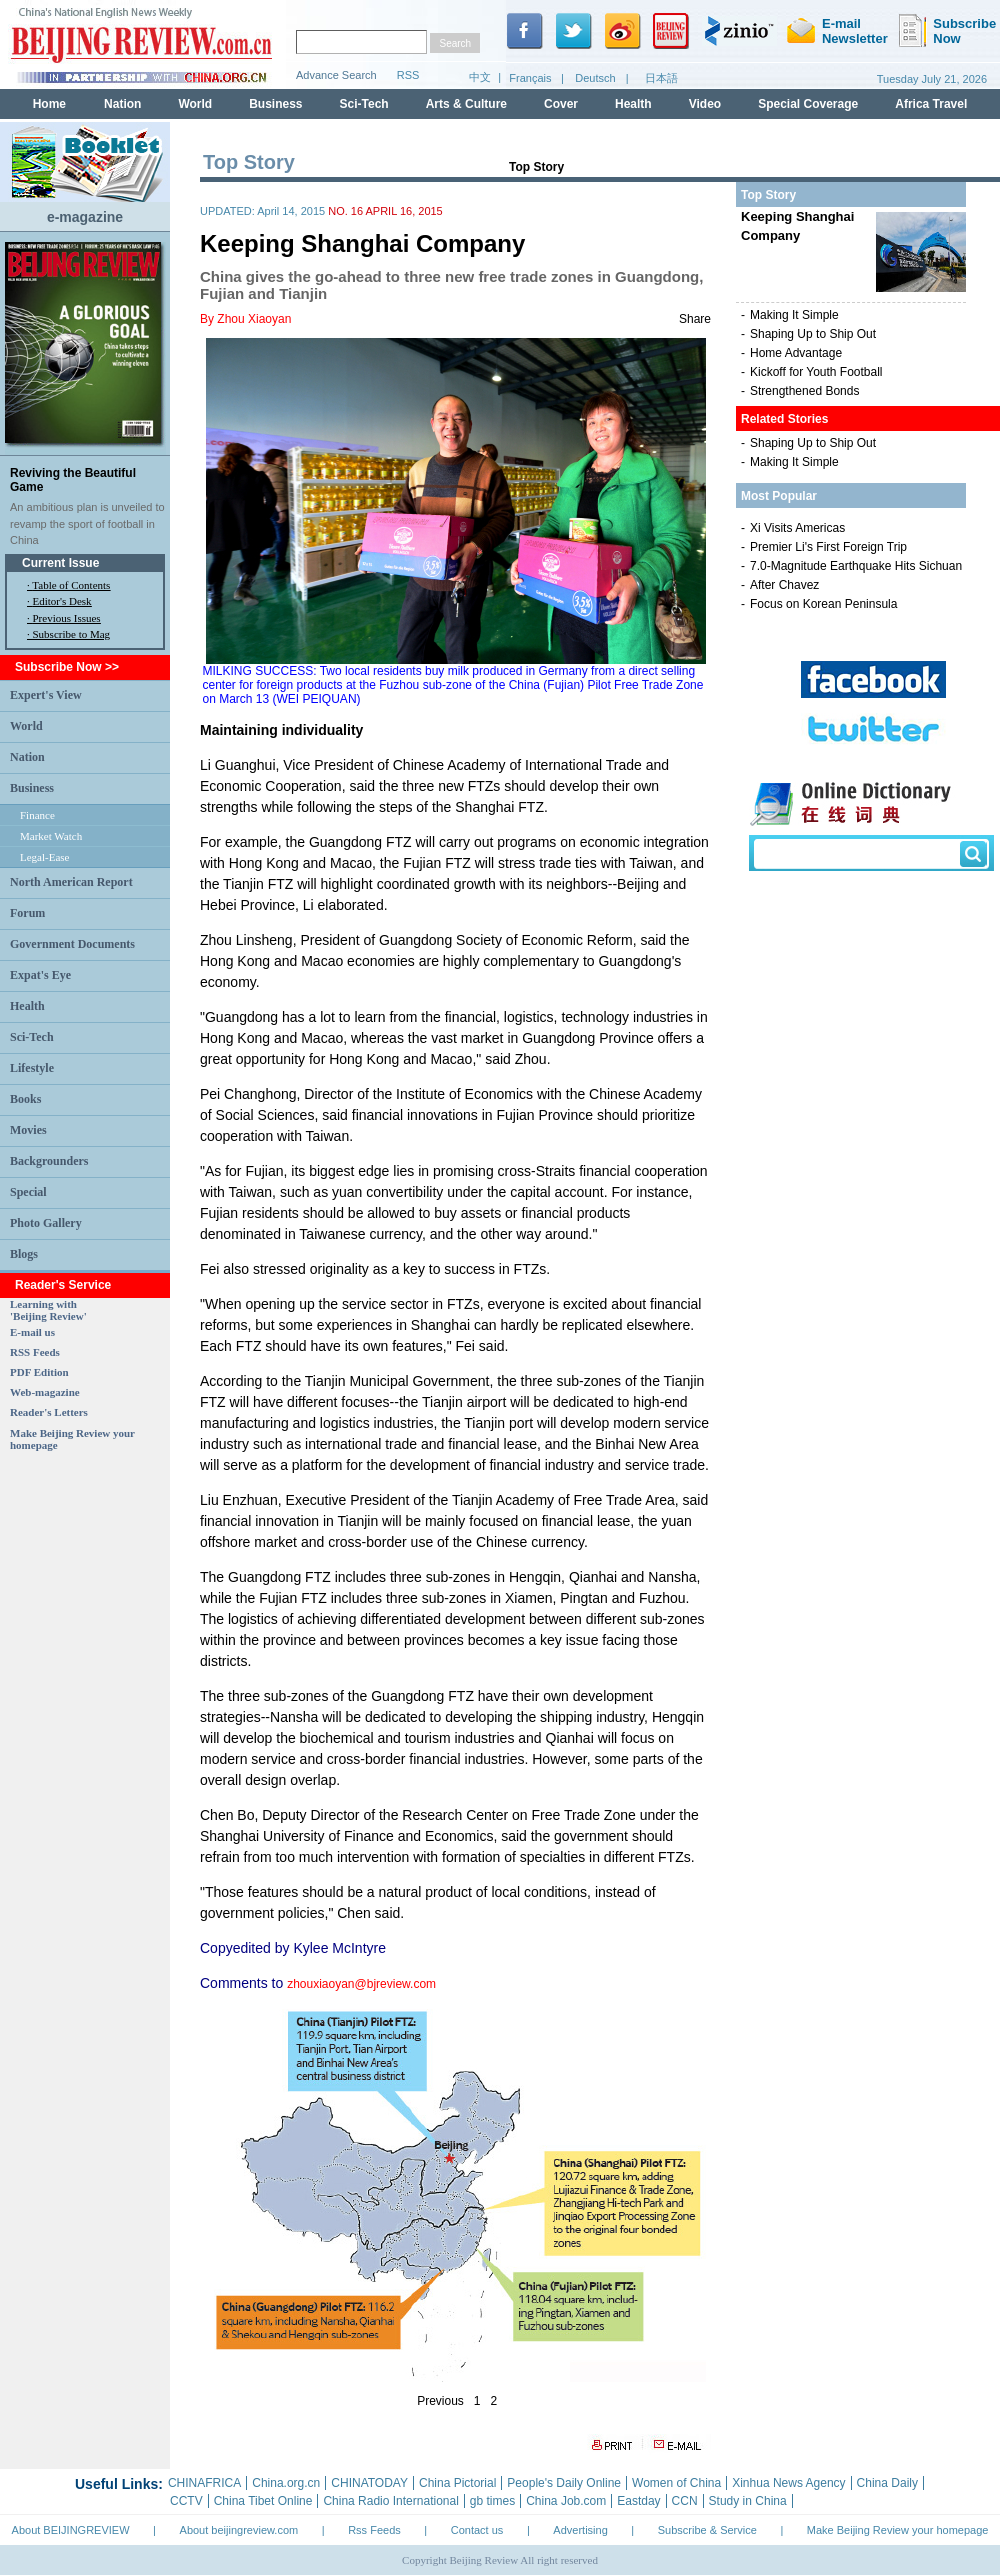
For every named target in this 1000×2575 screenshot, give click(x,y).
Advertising (580, 2530)
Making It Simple (794, 315)
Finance (37, 815)
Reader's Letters (49, 1412)
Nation (27, 757)
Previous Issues (67, 618)
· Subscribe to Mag (68, 634)
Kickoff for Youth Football (816, 372)
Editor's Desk (62, 601)
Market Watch (51, 836)
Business (32, 788)
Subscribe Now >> (67, 667)
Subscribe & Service (707, 2530)
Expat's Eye (40, 975)
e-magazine (85, 217)
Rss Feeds (374, 2530)
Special (28, 1192)
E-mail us (32, 1332)
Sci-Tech (32, 1037)
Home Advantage (796, 353)
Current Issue (60, 563)
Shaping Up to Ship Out (813, 334)
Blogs (24, 1254)
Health (27, 1006)
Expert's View (46, 695)
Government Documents (72, 944)
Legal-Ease (44, 857)
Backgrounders (49, 1161)
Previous (440, 2401)
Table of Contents (71, 585)
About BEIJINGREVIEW (71, 2530)
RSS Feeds (35, 1352)
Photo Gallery (46, 1223)
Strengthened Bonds (804, 391)
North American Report (71, 882)
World (26, 726)
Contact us (477, 2530)
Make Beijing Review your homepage (898, 2530)
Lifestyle (32, 1068)
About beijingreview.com (239, 2530)
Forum (27, 913)
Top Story (536, 167)
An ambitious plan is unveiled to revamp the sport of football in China (87, 523)
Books (25, 1099)
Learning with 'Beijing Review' (48, 1310)
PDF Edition (39, 1372)
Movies (28, 1130)
